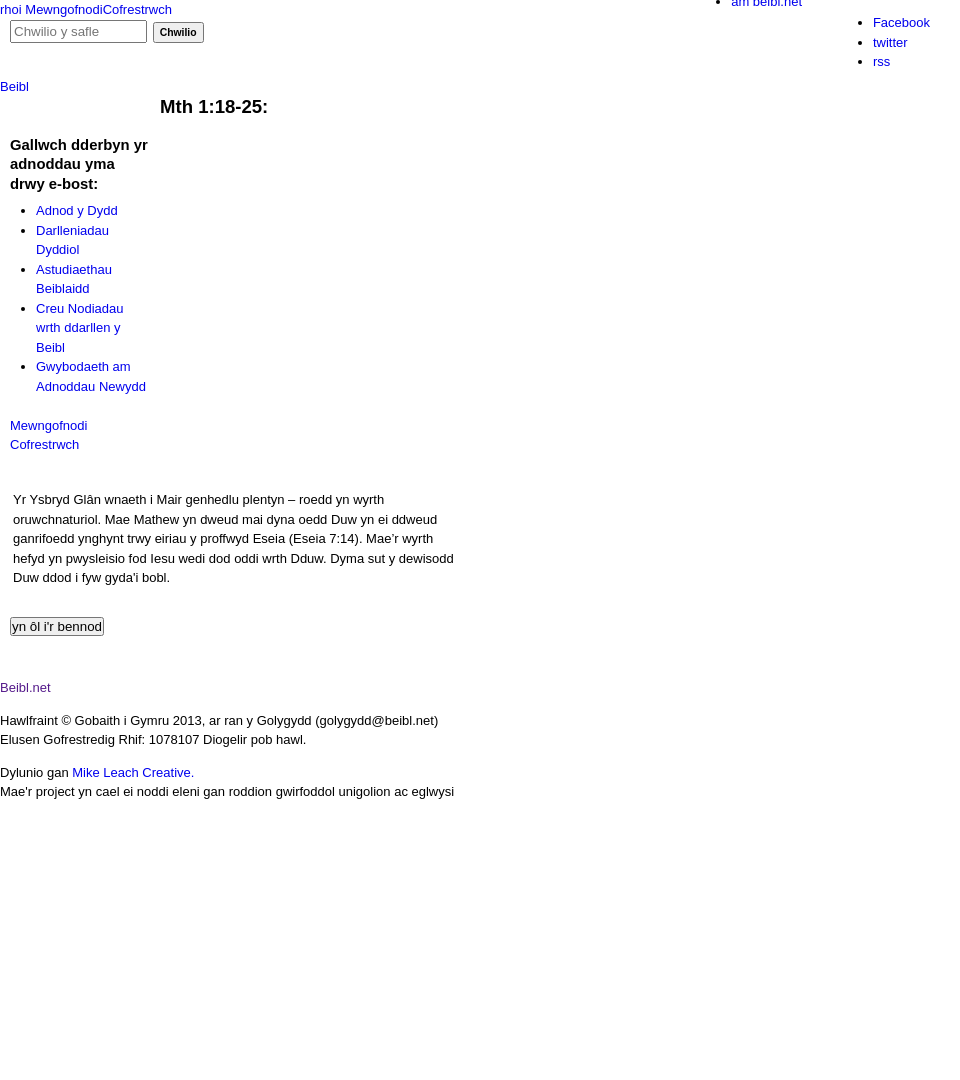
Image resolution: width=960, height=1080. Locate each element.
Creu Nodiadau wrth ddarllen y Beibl (79, 328)
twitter (890, 42)
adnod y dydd (386, 90)
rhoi (11, 9)
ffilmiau (270, 90)
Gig (83, 44)
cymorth (506, 90)
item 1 (529, 1033)
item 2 (659, 1034)
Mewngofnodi (63, 9)
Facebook (901, 22)
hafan (50, 90)
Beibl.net (25, 687)
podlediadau (158, 90)
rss (881, 61)
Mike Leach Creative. (133, 772)
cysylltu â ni (618, 90)
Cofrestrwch (137, 9)
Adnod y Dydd (77, 210)
